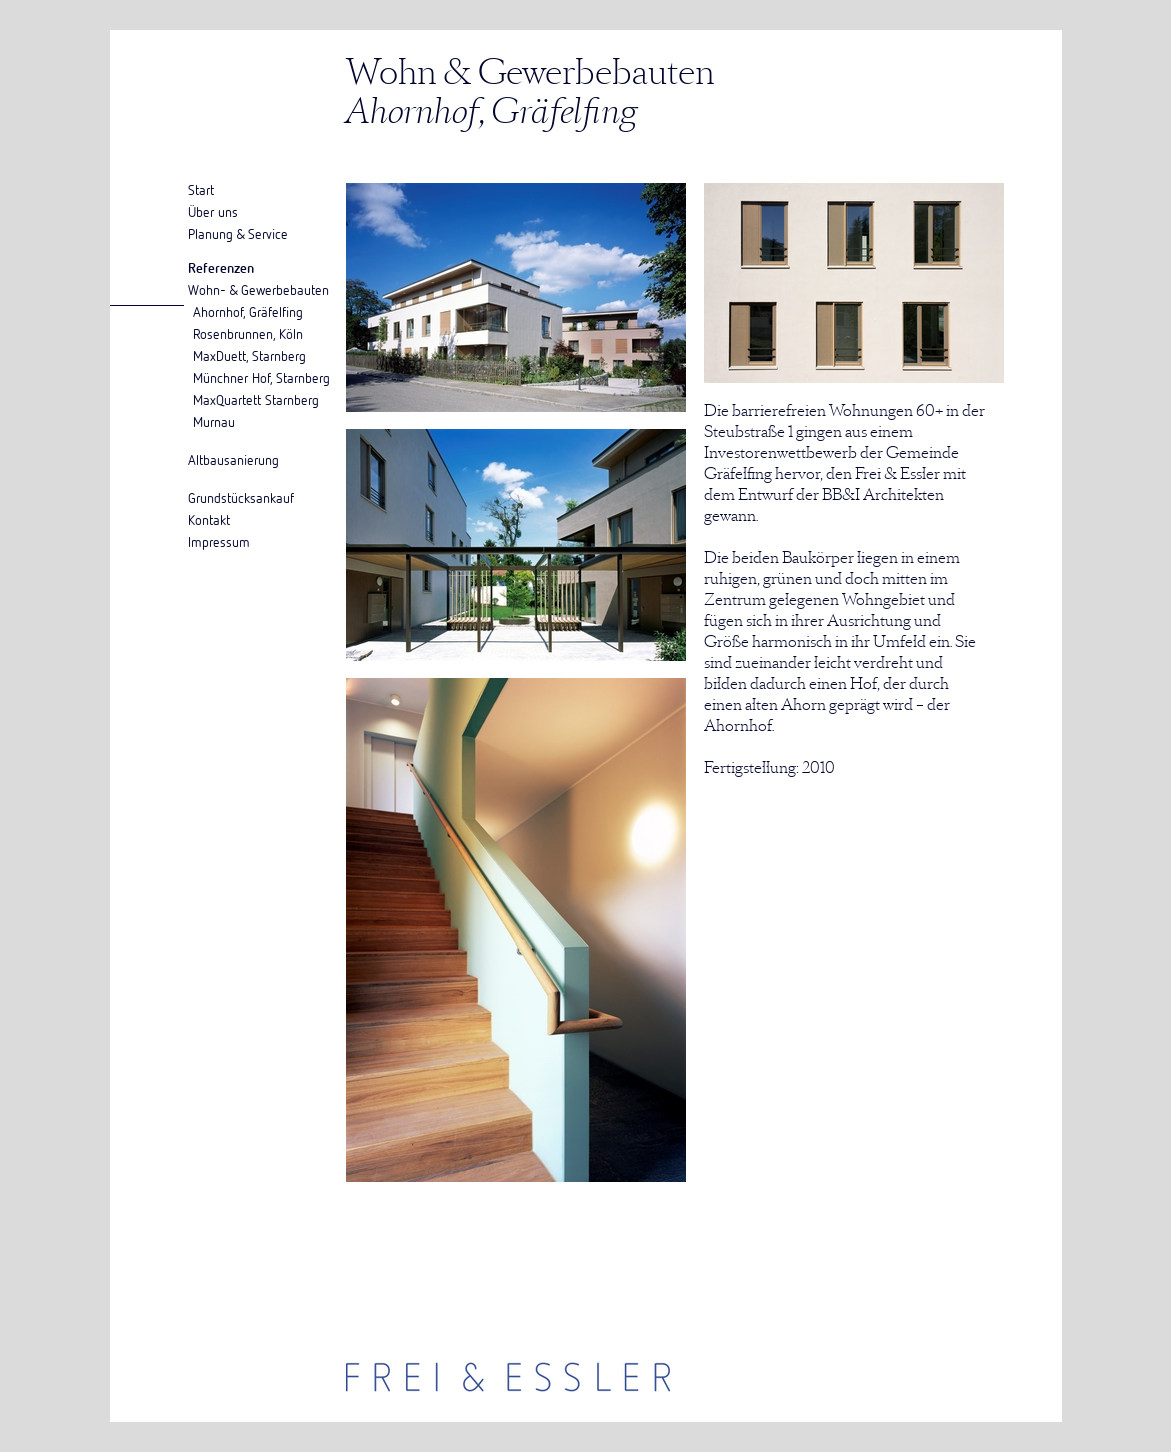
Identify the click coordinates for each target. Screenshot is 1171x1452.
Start (201, 189)
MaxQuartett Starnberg (256, 399)
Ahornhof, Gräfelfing (248, 311)
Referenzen (221, 267)
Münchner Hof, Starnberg (261, 377)
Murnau (214, 421)
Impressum (219, 541)
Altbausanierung (233, 459)
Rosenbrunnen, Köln (248, 333)
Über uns (213, 211)
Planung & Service (238, 233)
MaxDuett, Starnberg (249, 355)
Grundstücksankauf (241, 497)
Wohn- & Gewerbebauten (258, 289)
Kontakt (209, 519)
